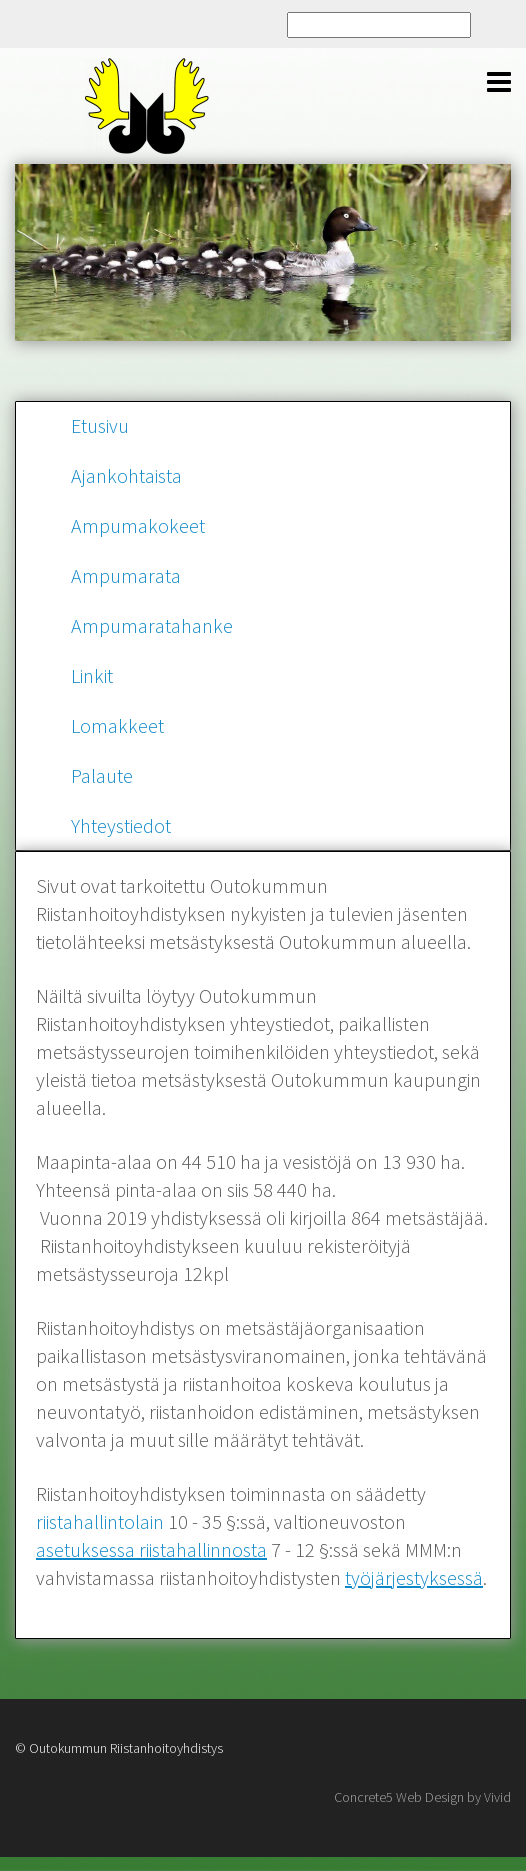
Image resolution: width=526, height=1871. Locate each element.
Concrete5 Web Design (399, 1797)
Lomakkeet (117, 725)
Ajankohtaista (126, 475)
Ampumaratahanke (152, 625)
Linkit (92, 675)
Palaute (102, 775)
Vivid (497, 1797)
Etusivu (100, 425)
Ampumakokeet (138, 525)
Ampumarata (126, 575)
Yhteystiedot (121, 825)
